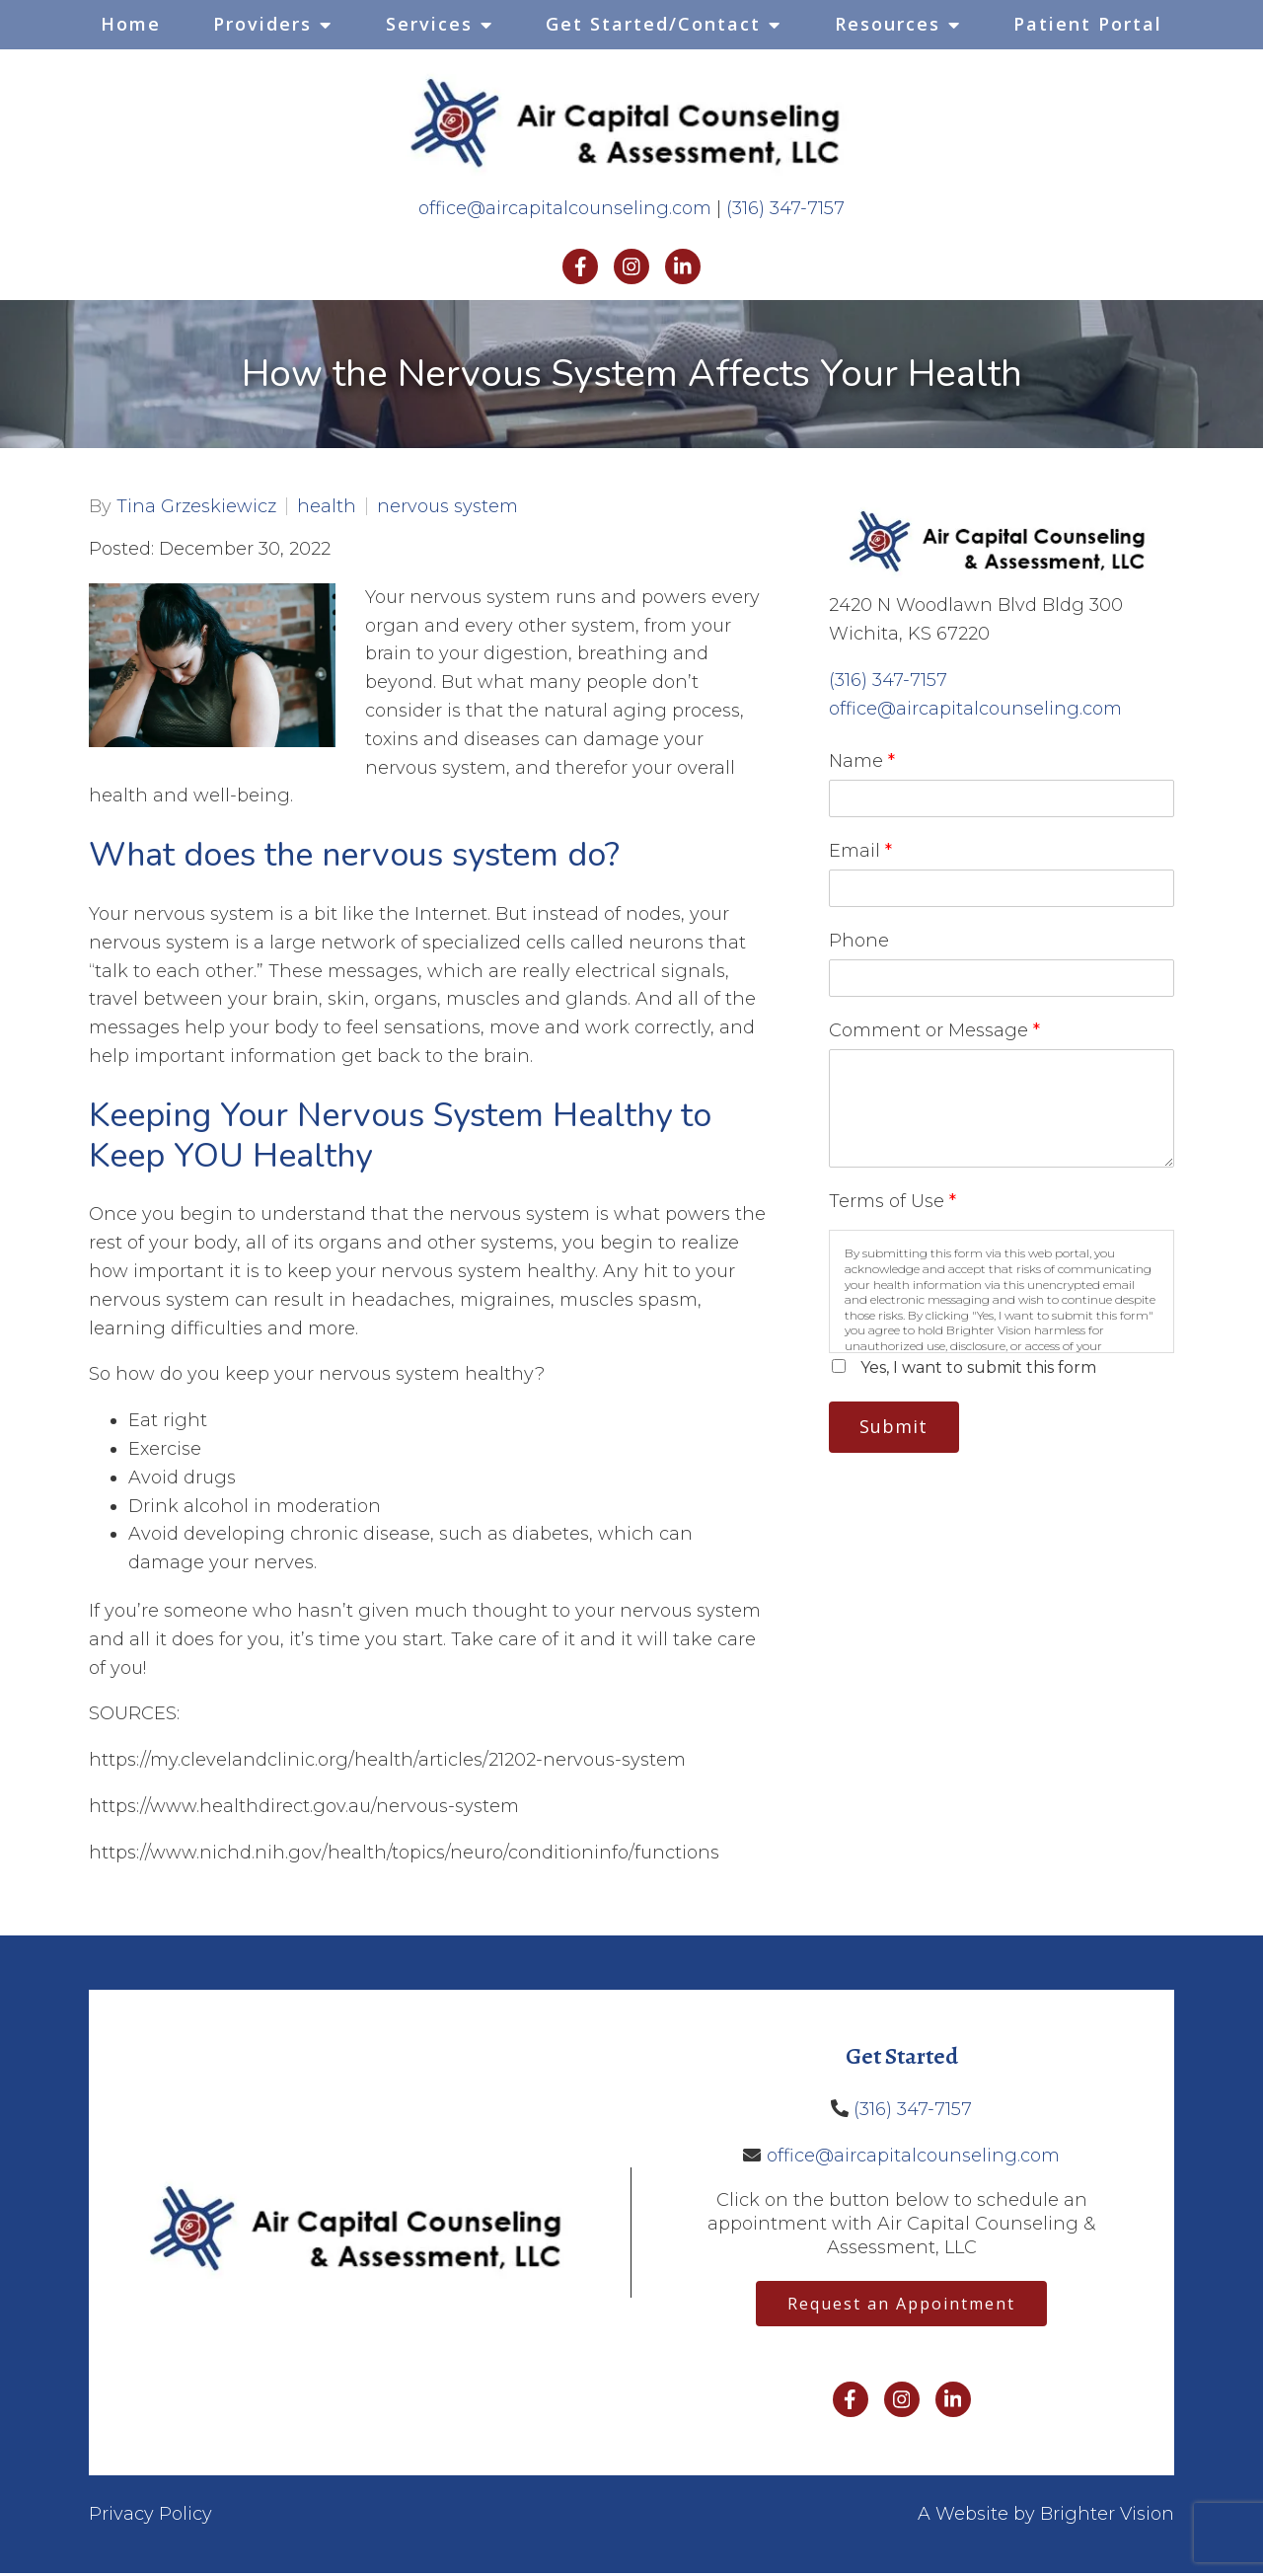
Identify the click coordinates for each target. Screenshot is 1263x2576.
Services (429, 24)
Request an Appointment (901, 2305)
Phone (859, 940)
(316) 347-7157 (785, 208)
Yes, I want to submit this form (978, 1367)
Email (860, 851)
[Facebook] (580, 266)
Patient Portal (1087, 24)
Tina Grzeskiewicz (196, 506)
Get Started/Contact (653, 24)
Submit (899, 1428)
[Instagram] (631, 266)
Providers (262, 24)
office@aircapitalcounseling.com (564, 208)
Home (131, 24)
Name (862, 761)
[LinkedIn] (683, 266)
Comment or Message (934, 1030)
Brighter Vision (1107, 2518)
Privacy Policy (150, 2518)
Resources (887, 24)
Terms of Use (892, 1201)
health (326, 506)
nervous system (447, 506)
